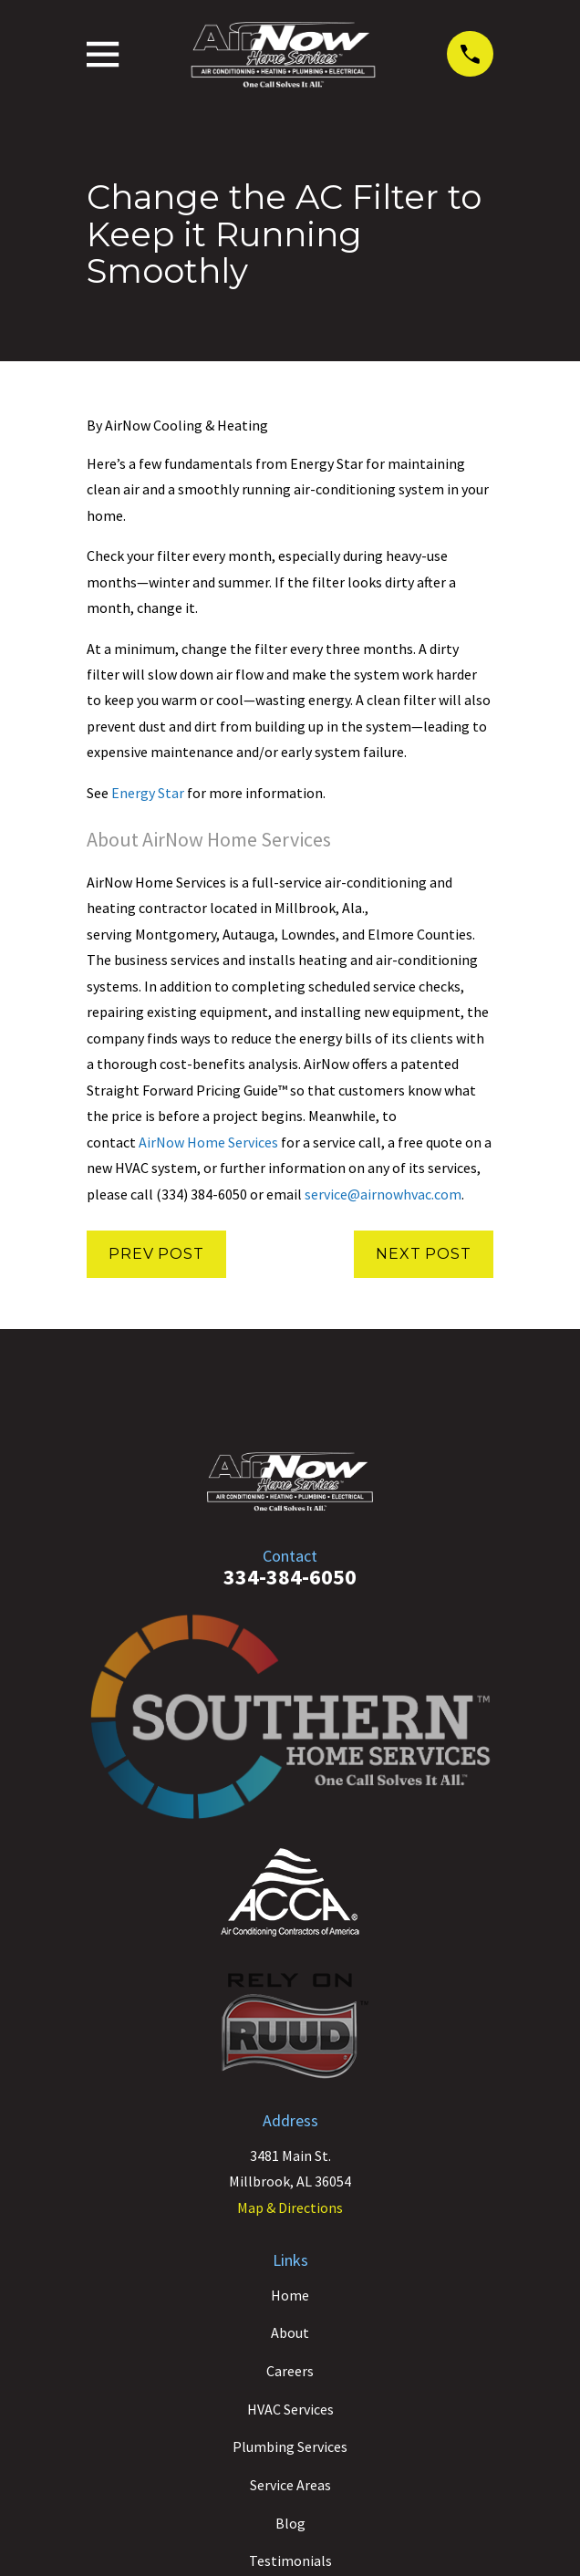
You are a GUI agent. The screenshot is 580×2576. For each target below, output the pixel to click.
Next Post (423, 1253)
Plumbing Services (290, 2446)
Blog (290, 2523)
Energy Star (147, 793)
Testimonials (290, 2560)
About (290, 2332)
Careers (290, 2371)
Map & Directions (290, 2207)
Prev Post (156, 1253)
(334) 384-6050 (201, 1194)
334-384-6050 (290, 1577)
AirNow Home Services (208, 1142)
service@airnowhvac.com (383, 1194)
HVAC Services (290, 2409)
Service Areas (290, 2485)
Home (290, 2295)
